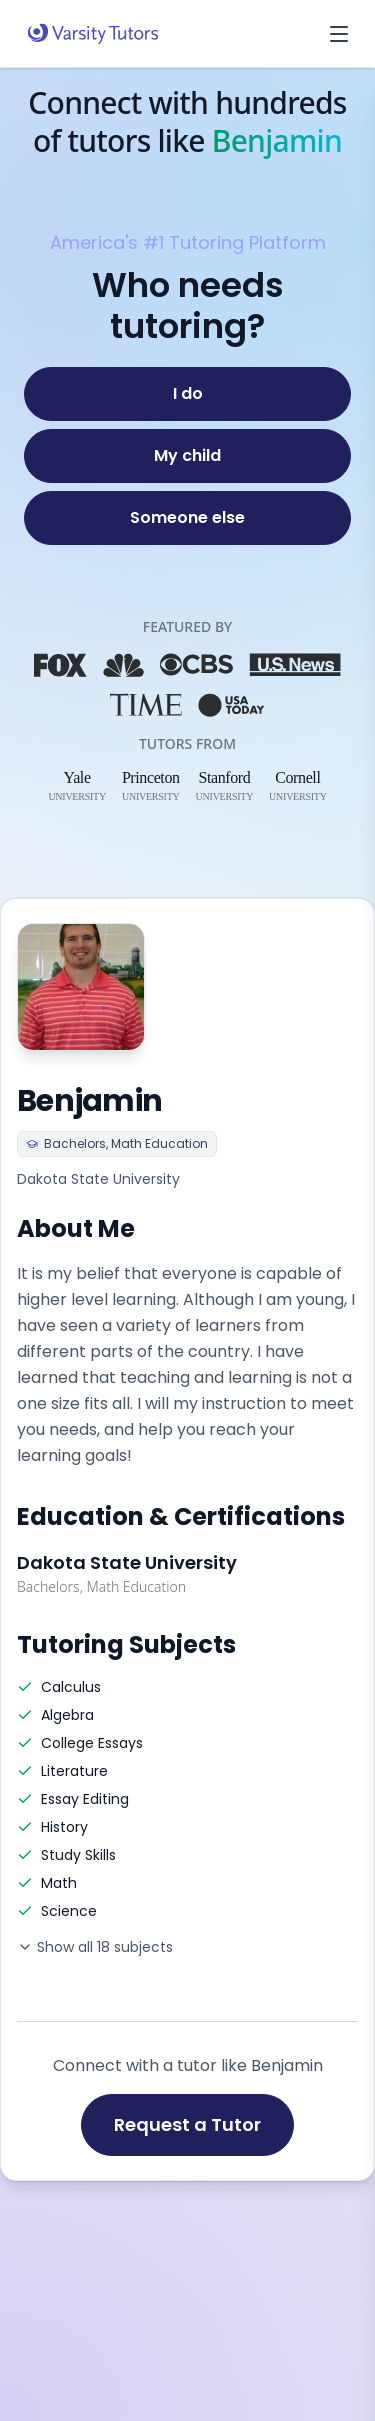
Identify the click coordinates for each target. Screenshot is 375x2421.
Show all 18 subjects (95, 1947)
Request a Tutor (187, 2124)
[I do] (187, 394)
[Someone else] (187, 518)
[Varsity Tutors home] (93, 34)
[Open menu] (339, 34)
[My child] (187, 456)
